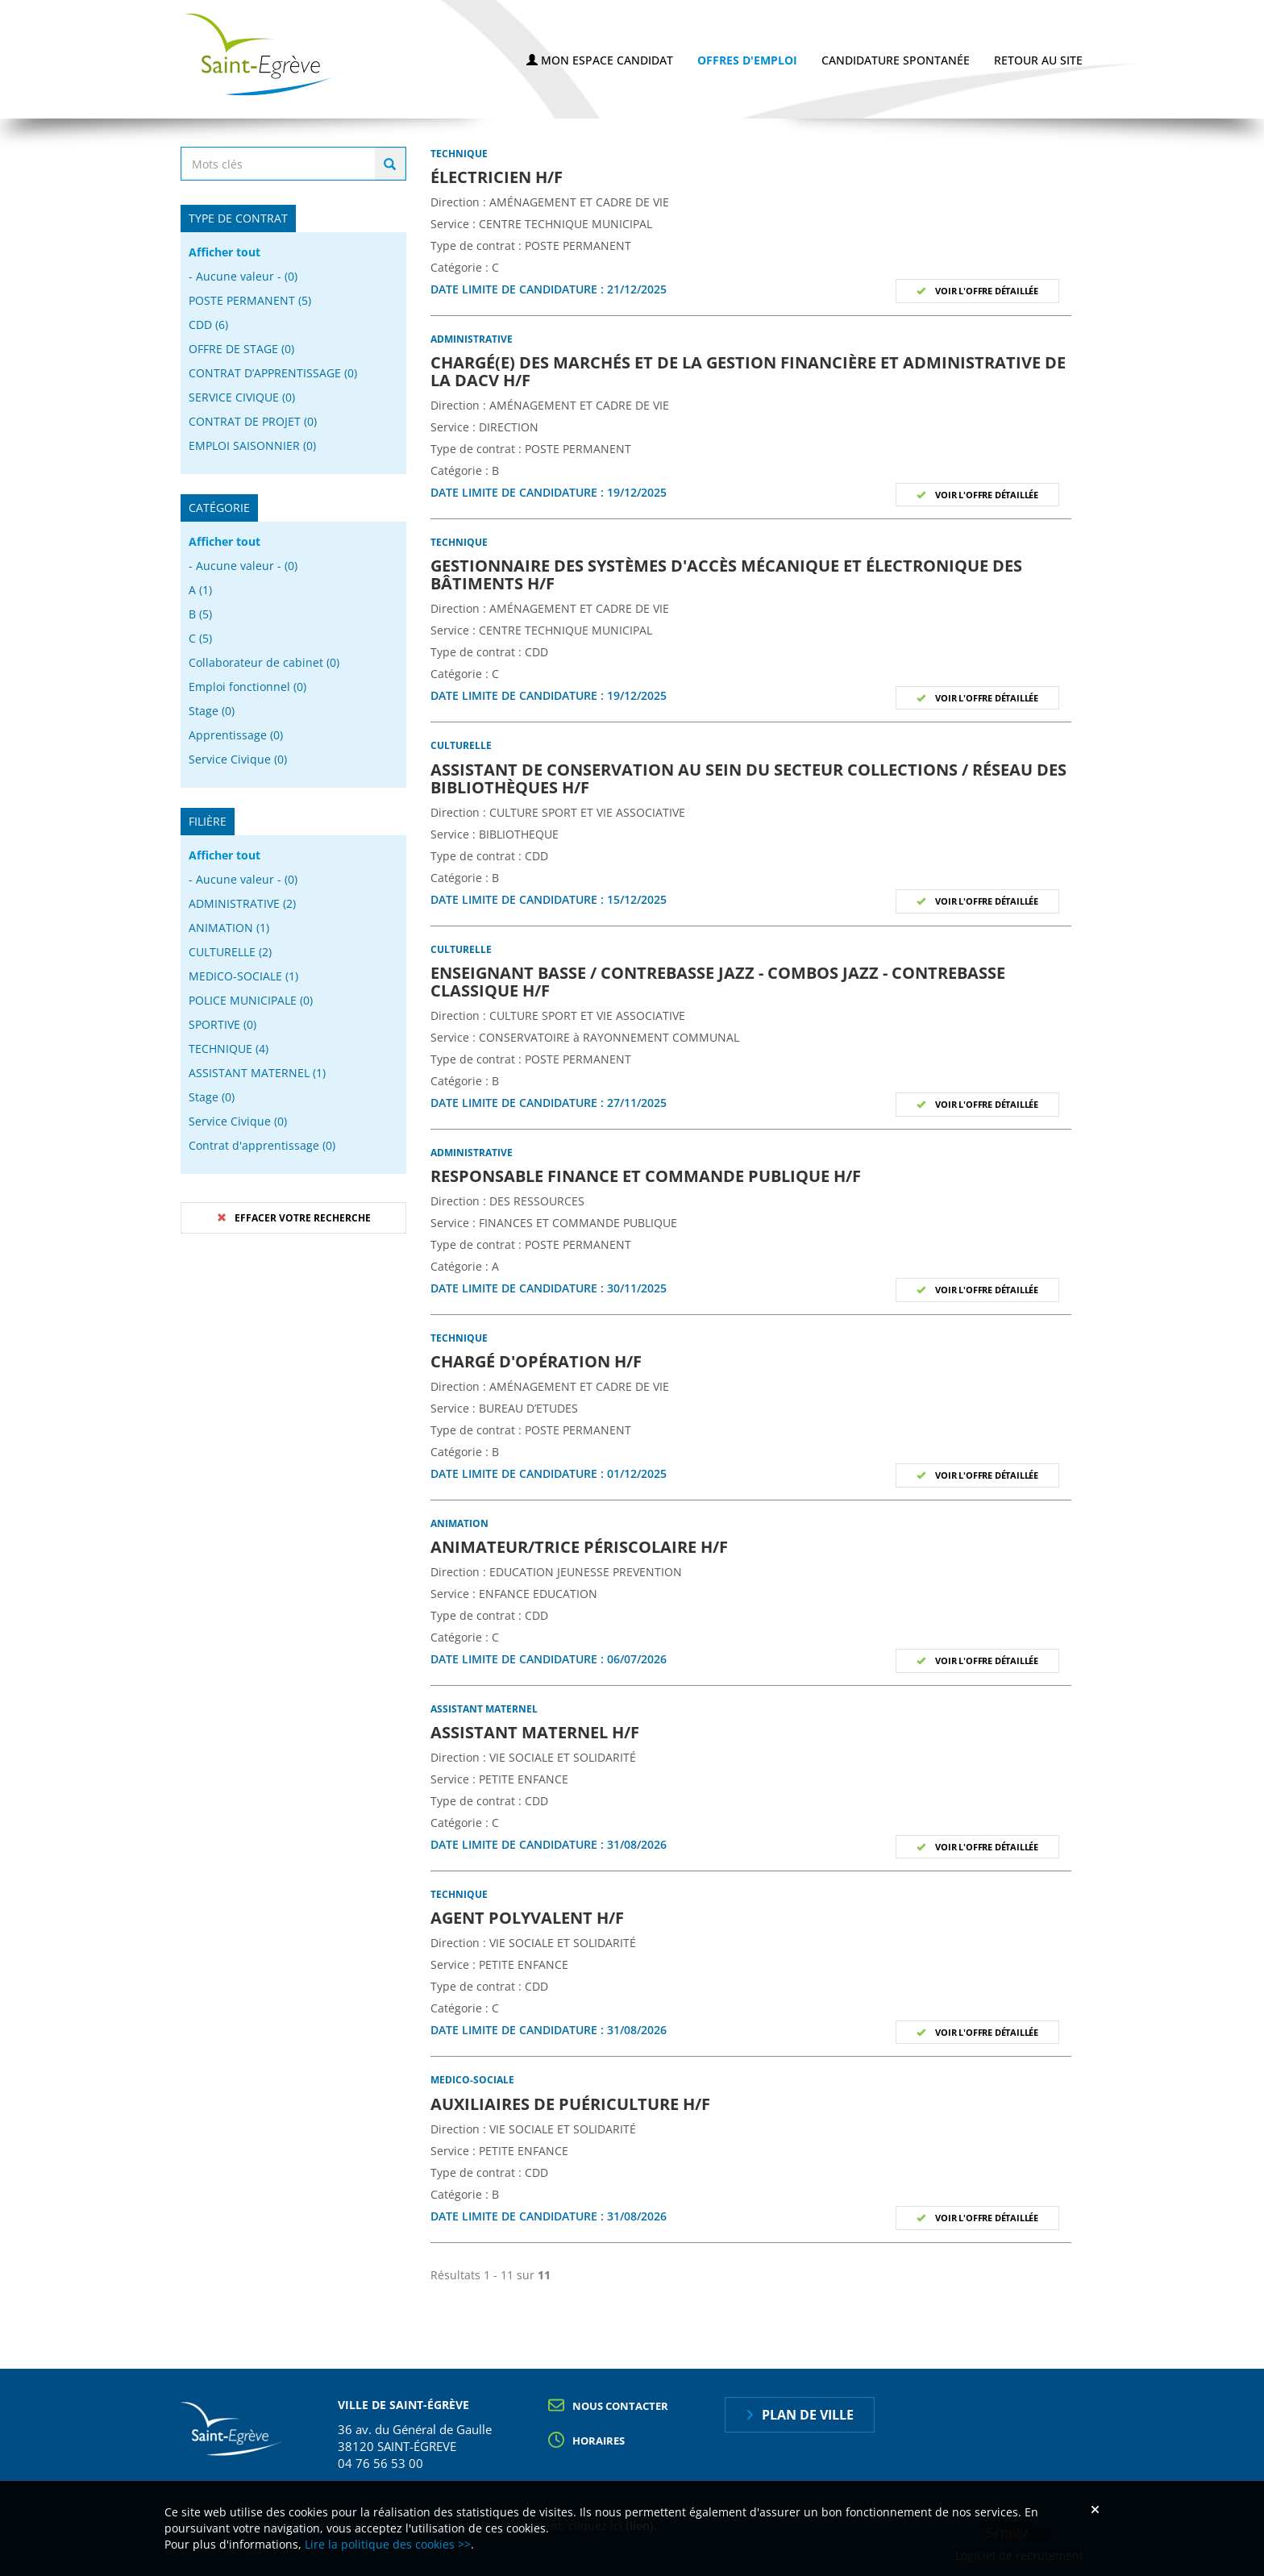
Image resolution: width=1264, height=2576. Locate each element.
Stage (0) (212, 710)
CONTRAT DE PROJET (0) (253, 421)
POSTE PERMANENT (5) (250, 300)
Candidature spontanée (895, 60)
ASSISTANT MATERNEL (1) (257, 1072)
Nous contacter (620, 2406)
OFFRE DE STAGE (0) (241, 348)
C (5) (200, 638)
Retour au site (1038, 60)
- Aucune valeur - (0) (243, 276)
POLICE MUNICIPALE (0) (251, 1000)
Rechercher (390, 164)
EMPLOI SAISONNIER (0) (252, 445)
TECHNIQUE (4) (228, 1048)
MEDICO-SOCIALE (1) (243, 976)
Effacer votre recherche (303, 1218)
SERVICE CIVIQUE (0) (242, 397)
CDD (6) (208, 324)
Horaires (598, 2440)
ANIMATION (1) (229, 927)
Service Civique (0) (238, 759)
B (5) (200, 614)
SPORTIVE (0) (222, 1024)
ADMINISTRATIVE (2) (242, 903)
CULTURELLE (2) (230, 951)
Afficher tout (224, 252)
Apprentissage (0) (236, 735)
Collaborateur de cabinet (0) (264, 662)
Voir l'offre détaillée (985, 291)
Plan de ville (808, 2415)
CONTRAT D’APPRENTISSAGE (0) (273, 373)
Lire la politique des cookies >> (388, 2544)
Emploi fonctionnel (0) (247, 686)
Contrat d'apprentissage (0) (262, 1145)
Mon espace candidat (599, 60)
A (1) (200, 589)
